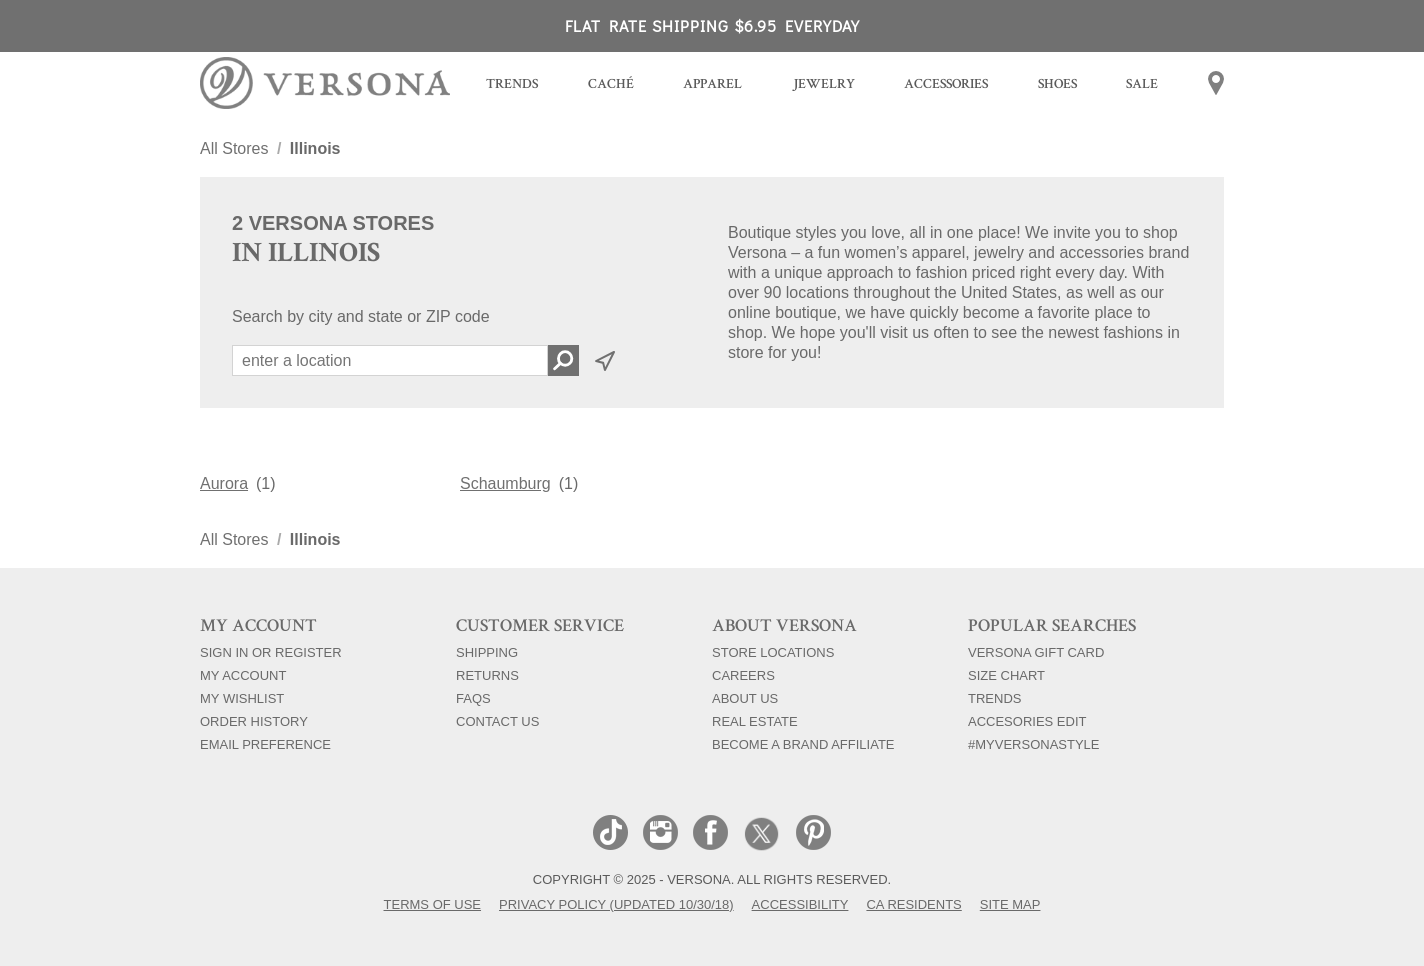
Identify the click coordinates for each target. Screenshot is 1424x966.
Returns (487, 675)
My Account (243, 675)
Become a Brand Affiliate (803, 744)
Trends (994, 698)
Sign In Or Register (271, 652)
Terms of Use (433, 904)
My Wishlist (242, 698)
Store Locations (773, 652)
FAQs (473, 698)
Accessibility (800, 904)
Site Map (1010, 904)
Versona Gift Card (1036, 652)
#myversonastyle (1034, 744)
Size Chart (1006, 675)
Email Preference (265, 744)
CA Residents (913, 904)
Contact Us (497, 721)
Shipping (487, 652)
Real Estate (755, 721)
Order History (254, 721)
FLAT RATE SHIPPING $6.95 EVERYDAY (712, 25)
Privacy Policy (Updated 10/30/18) (616, 904)
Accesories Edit (1027, 721)
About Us (745, 698)
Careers (743, 675)
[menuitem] (512, 86)
